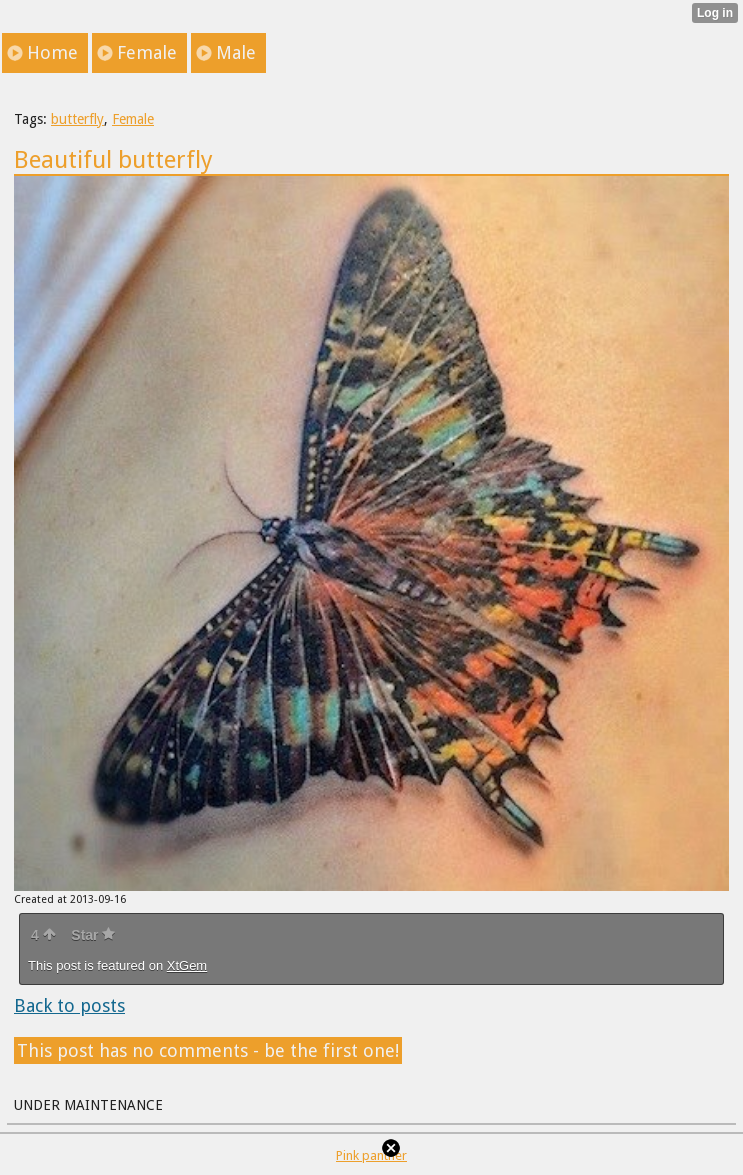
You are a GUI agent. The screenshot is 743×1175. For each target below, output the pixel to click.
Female (133, 119)
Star (93, 935)
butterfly (77, 119)
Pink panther (371, 1155)
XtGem (187, 965)
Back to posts (69, 1005)
